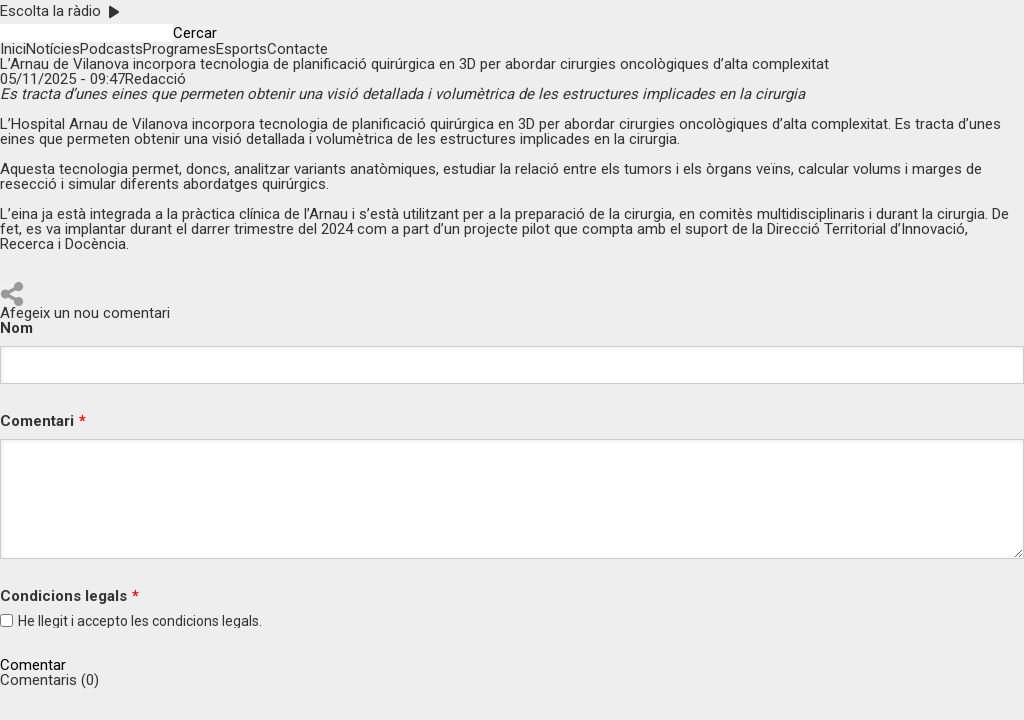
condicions (185, 621)
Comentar (33, 665)
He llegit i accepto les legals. (140, 621)
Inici (13, 49)
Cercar (195, 33)
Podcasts (111, 49)
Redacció (155, 79)
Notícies (53, 49)
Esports (241, 49)
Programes (179, 49)
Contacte (297, 49)
